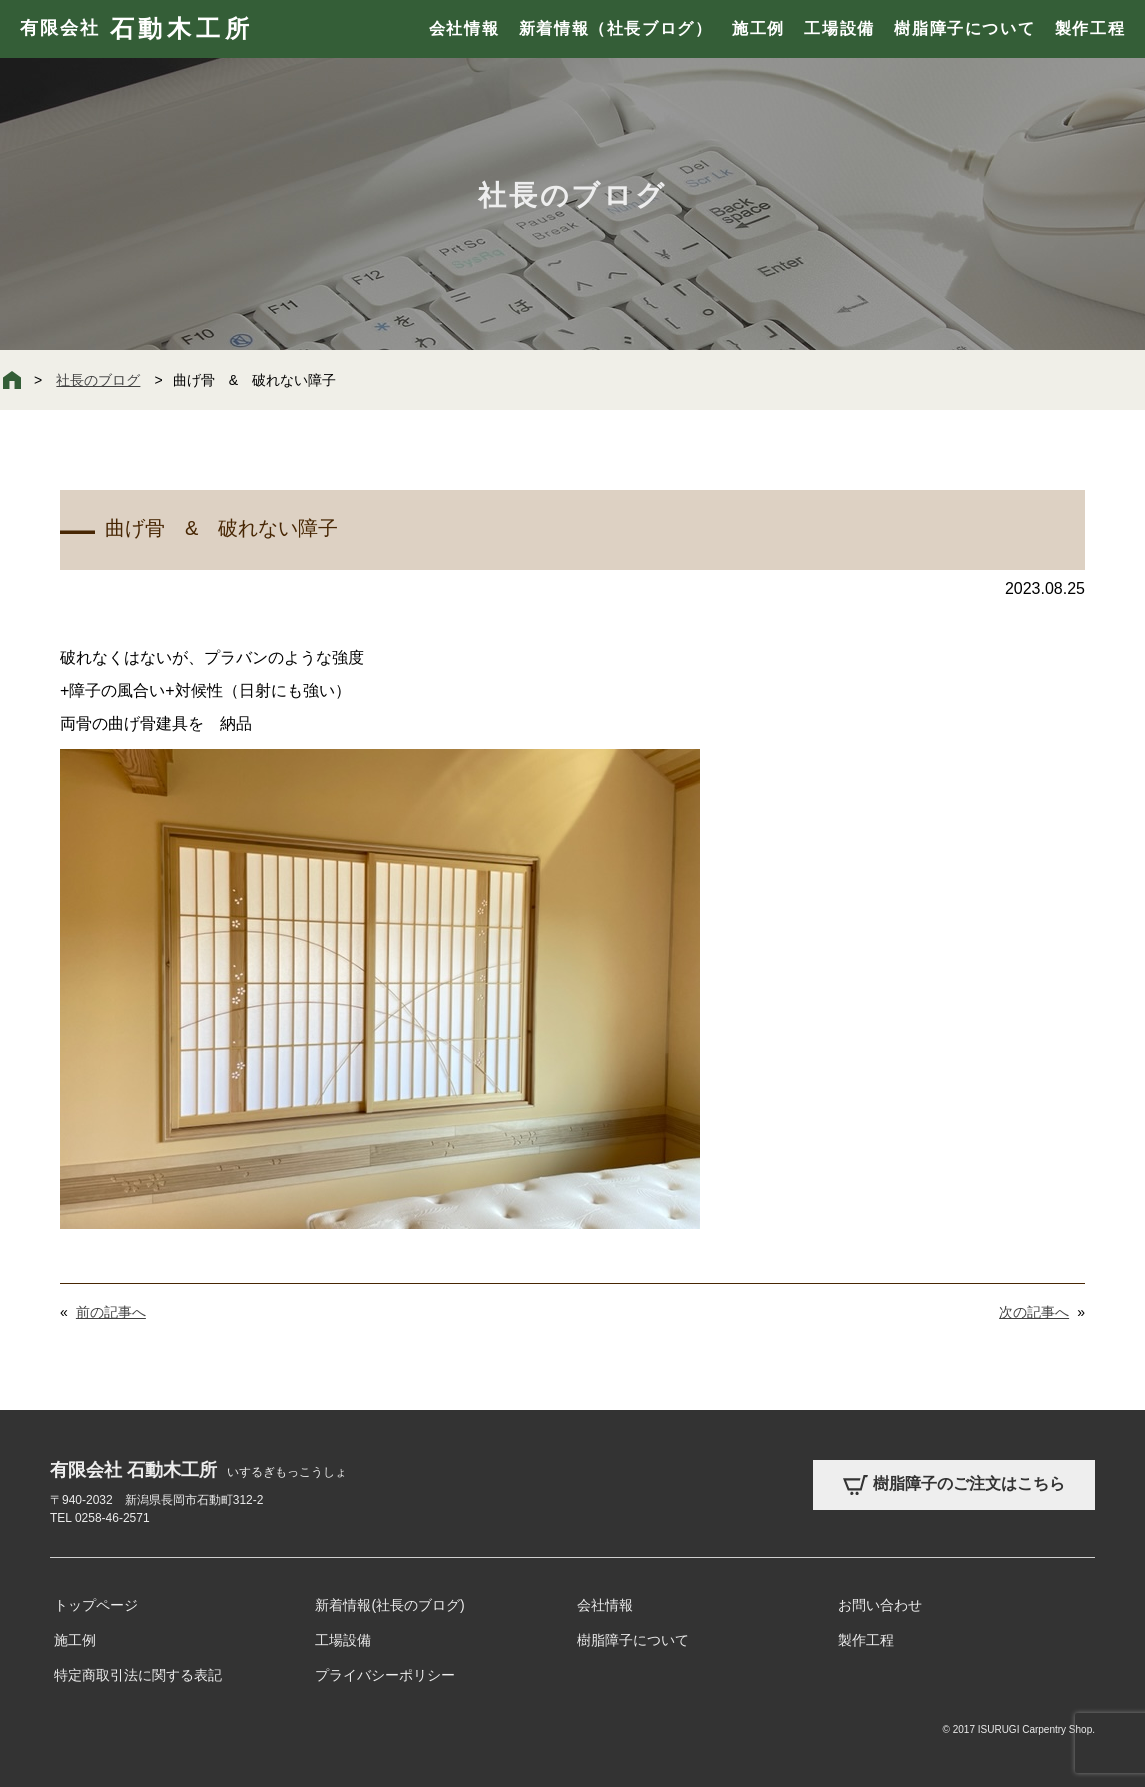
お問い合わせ (880, 1605)
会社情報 (464, 28)
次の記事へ (1034, 1312)
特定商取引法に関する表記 (138, 1675)
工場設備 (839, 28)
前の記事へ (111, 1312)
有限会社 (136, 29)
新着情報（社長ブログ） (616, 28)
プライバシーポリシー (385, 1675)
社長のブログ (98, 380)
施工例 (758, 28)
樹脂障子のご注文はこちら (954, 1485)
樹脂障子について (964, 28)
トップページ (96, 1605)
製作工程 (1090, 28)
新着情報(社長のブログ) (389, 1605)
